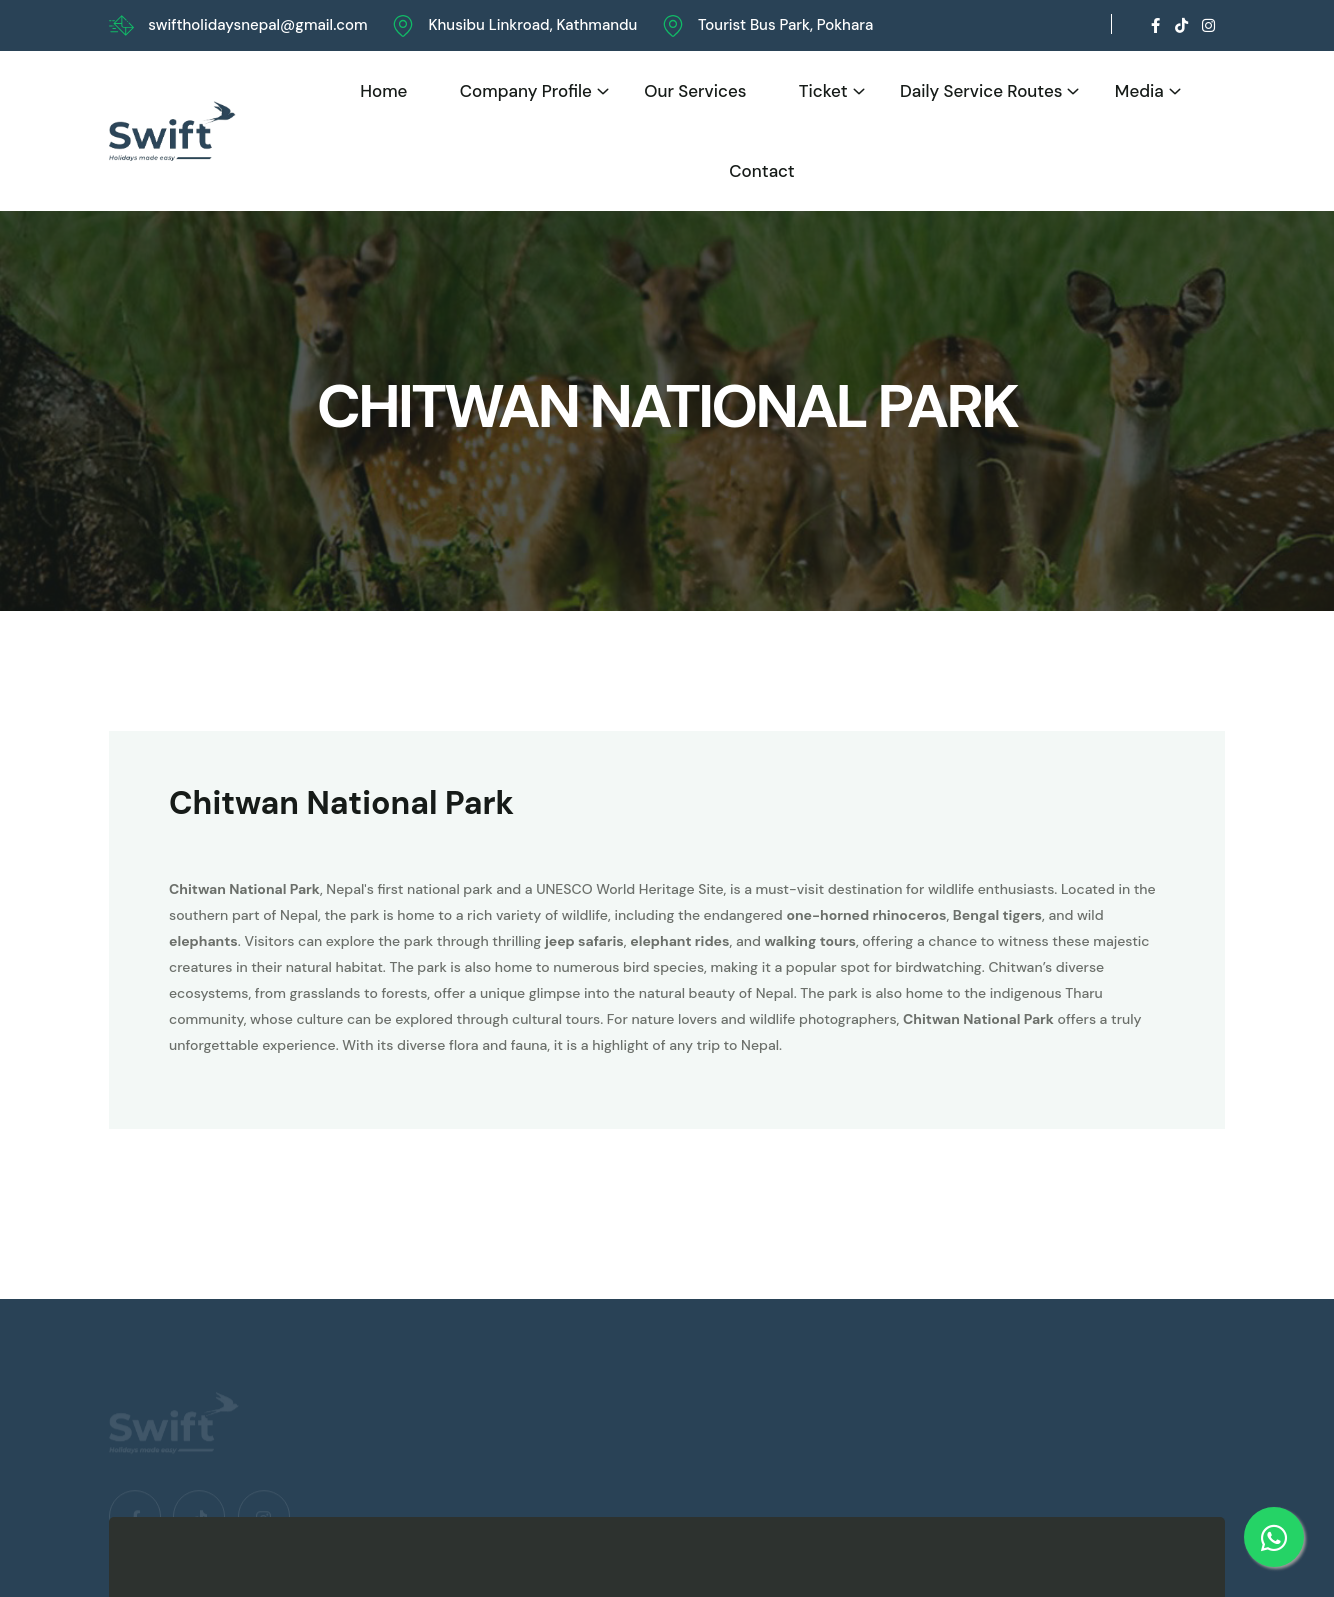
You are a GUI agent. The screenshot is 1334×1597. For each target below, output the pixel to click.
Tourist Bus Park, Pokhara (785, 25)
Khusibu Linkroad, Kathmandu (532, 25)
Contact (761, 171)
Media (1139, 91)
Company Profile (526, 91)
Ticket (823, 91)
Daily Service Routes (981, 91)
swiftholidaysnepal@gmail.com (257, 25)
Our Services (695, 91)
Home (383, 91)
